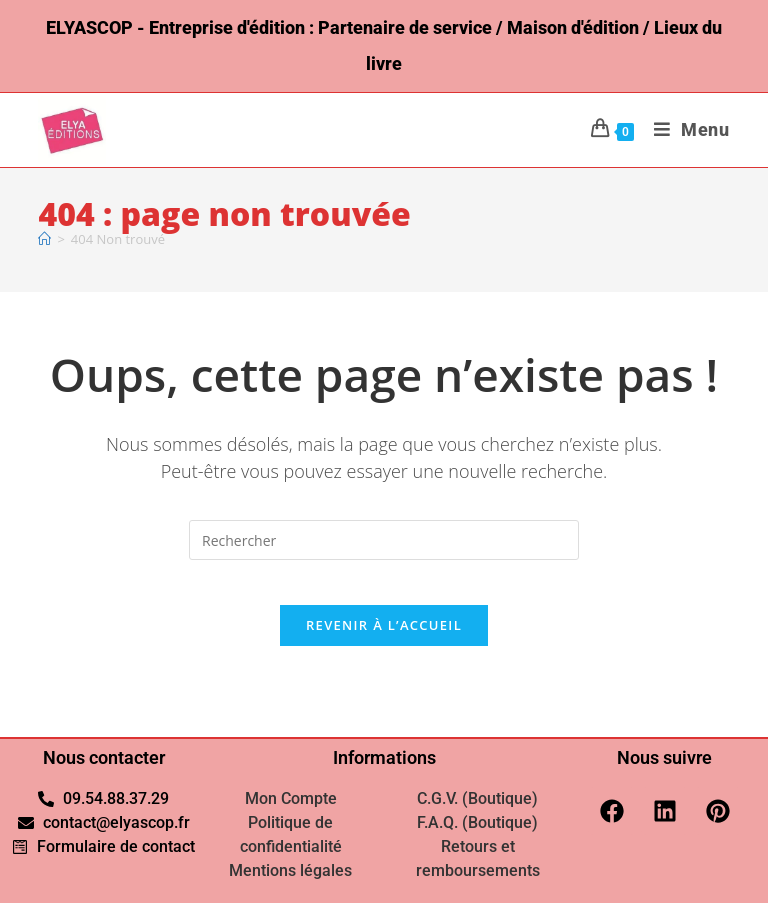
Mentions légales (290, 886)
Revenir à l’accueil (384, 641)
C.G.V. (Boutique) (477, 814)
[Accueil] (44, 239)
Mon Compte (291, 814)
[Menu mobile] (684, 129)
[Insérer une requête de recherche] (384, 540)
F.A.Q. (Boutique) (477, 838)
